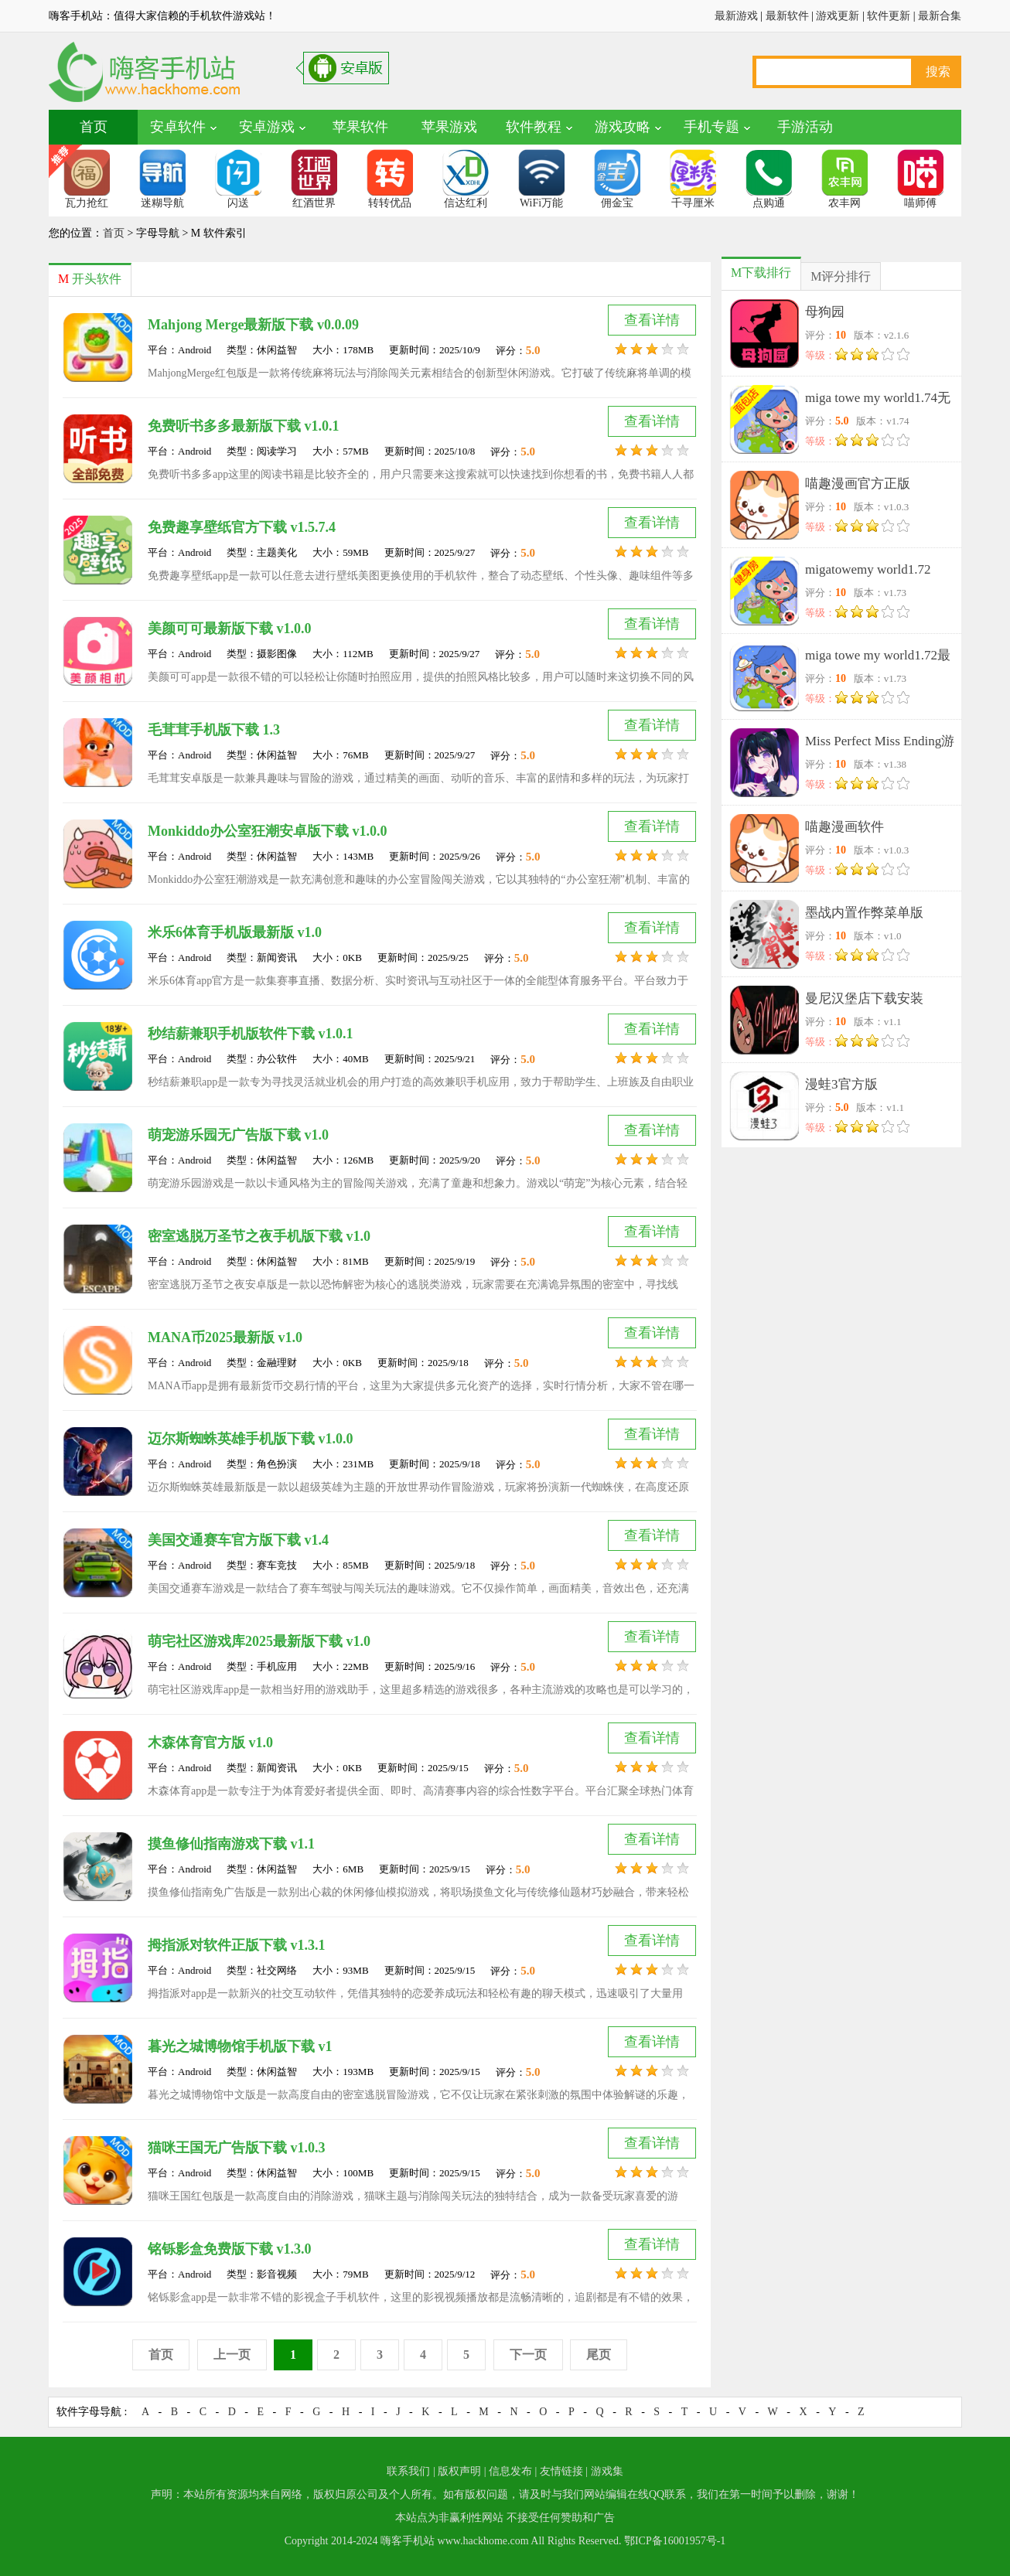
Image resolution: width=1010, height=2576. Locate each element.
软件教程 (533, 127)
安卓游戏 (267, 127)
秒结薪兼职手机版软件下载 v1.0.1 (250, 1033)
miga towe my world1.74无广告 (877, 400)
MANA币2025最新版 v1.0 (225, 1337)
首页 (93, 127)
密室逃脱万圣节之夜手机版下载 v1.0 (259, 1236)
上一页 (232, 2354)
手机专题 (711, 127)
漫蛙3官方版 (841, 1084)
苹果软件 (360, 127)
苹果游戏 (449, 127)
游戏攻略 (622, 127)
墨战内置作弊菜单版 (864, 912)
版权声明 (459, 2471)
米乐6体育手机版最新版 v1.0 (235, 932)
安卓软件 (178, 127)
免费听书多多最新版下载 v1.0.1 (244, 426)
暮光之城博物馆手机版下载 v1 (240, 2046)
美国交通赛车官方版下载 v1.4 (238, 1540)
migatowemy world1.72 (867, 569)
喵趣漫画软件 (844, 826)
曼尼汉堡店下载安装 (864, 998)
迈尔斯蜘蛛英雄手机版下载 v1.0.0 (250, 1438)
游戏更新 (837, 16)
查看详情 (652, 320)
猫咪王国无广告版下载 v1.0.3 (237, 2147)
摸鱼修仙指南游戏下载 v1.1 (231, 1844)
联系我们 (408, 2471)
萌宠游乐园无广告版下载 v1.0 (238, 1135)
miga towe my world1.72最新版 (877, 658)
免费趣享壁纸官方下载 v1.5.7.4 (242, 527)
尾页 (598, 2354)
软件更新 (888, 16)
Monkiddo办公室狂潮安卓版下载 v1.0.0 (267, 831)
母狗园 (825, 312)
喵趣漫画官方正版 (857, 483)
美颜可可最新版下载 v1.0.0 (230, 628)
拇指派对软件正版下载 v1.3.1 (237, 1945)
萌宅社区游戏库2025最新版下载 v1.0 (259, 1641)
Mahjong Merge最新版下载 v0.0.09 (253, 324)
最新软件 (787, 16)
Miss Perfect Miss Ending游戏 (879, 744)
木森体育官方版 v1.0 (210, 1742)
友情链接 (561, 2471)
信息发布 (510, 2471)
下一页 (528, 2354)
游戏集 (607, 2471)
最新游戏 (736, 16)
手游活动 (805, 127)
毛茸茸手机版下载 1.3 (214, 730)
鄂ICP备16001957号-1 (674, 2541)
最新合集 (939, 16)
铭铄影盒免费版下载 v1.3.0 (230, 2249)
